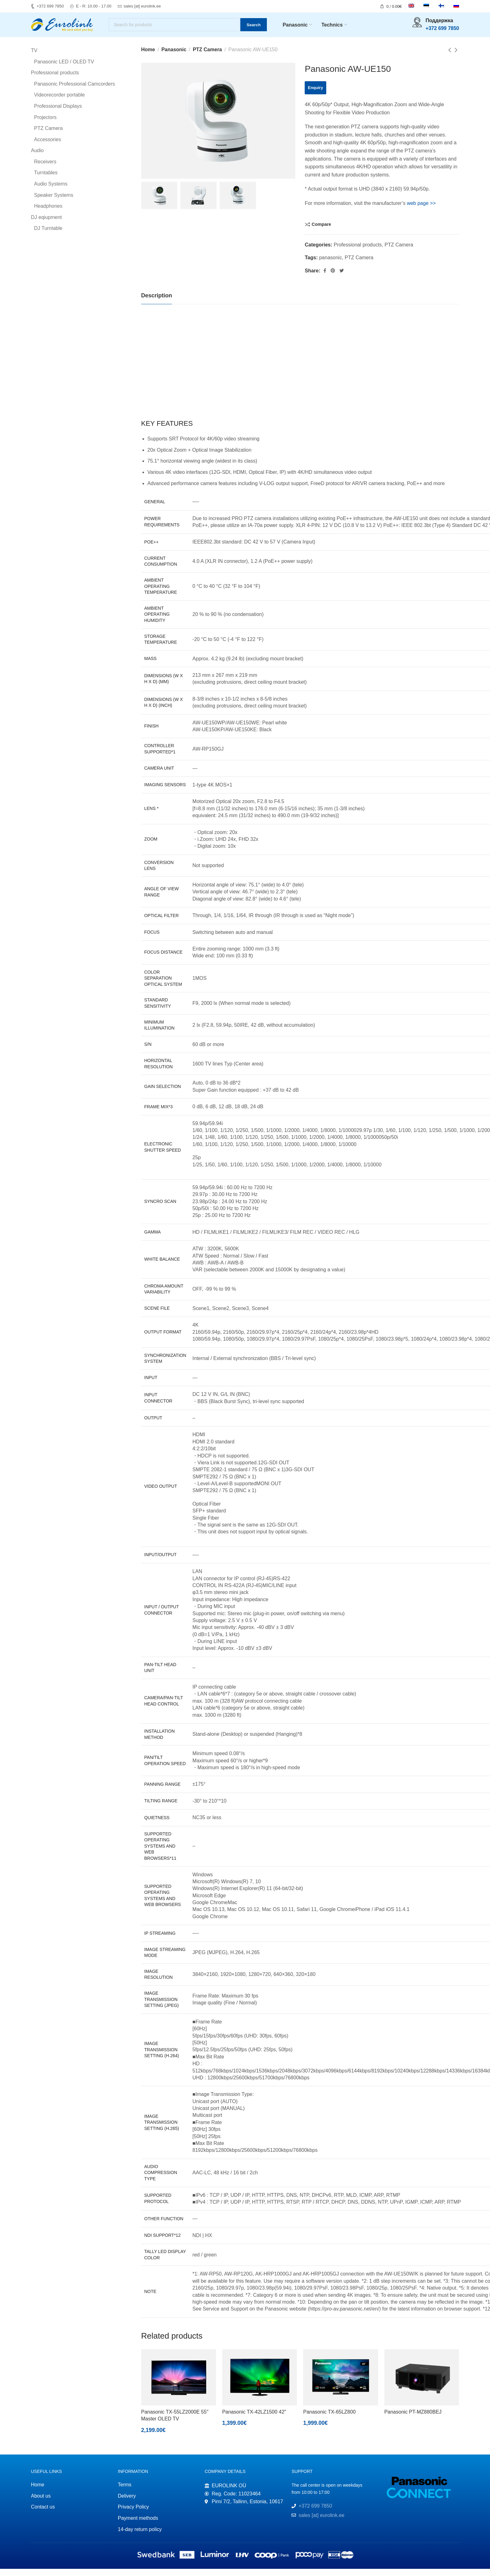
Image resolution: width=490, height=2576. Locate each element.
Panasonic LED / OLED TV (64, 69)
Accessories (47, 146)
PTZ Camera (207, 56)
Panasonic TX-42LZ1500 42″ (254, 2419)
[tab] (157, 303)
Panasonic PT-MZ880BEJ (413, 2419)
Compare (321, 231)
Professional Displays (58, 113)
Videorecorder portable (59, 102)
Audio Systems (51, 191)
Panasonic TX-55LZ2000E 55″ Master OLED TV (174, 2422)
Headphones (48, 213)
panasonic (330, 264)
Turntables (46, 180)
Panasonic (173, 56)
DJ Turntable (48, 235)
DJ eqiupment (46, 224)
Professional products (358, 252)
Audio (37, 157)
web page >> (421, 210)
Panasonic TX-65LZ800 (329, 2419)
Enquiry (315, 94)
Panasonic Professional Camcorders (74, 91)
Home (148, 56)
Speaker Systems (53, 202)
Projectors (45, 124)
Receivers (45, 168)
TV (34, 57)
